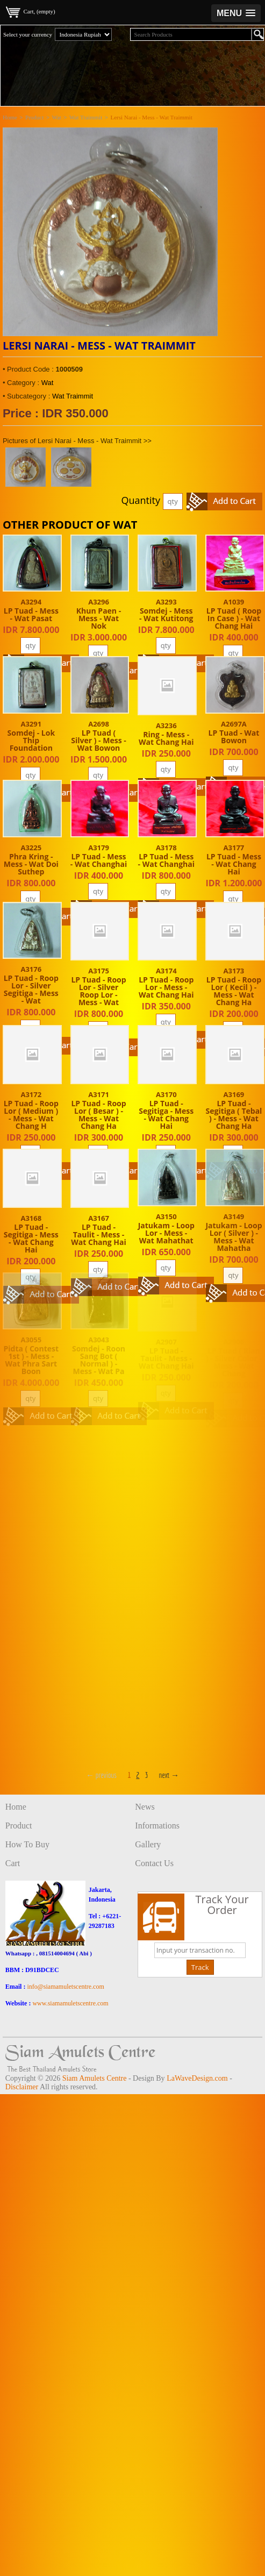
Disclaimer (21, 2087)
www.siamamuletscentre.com (70, 2003)
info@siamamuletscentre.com (65, 1986)
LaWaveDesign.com (197, 2078)
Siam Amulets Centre (94, 2078)
